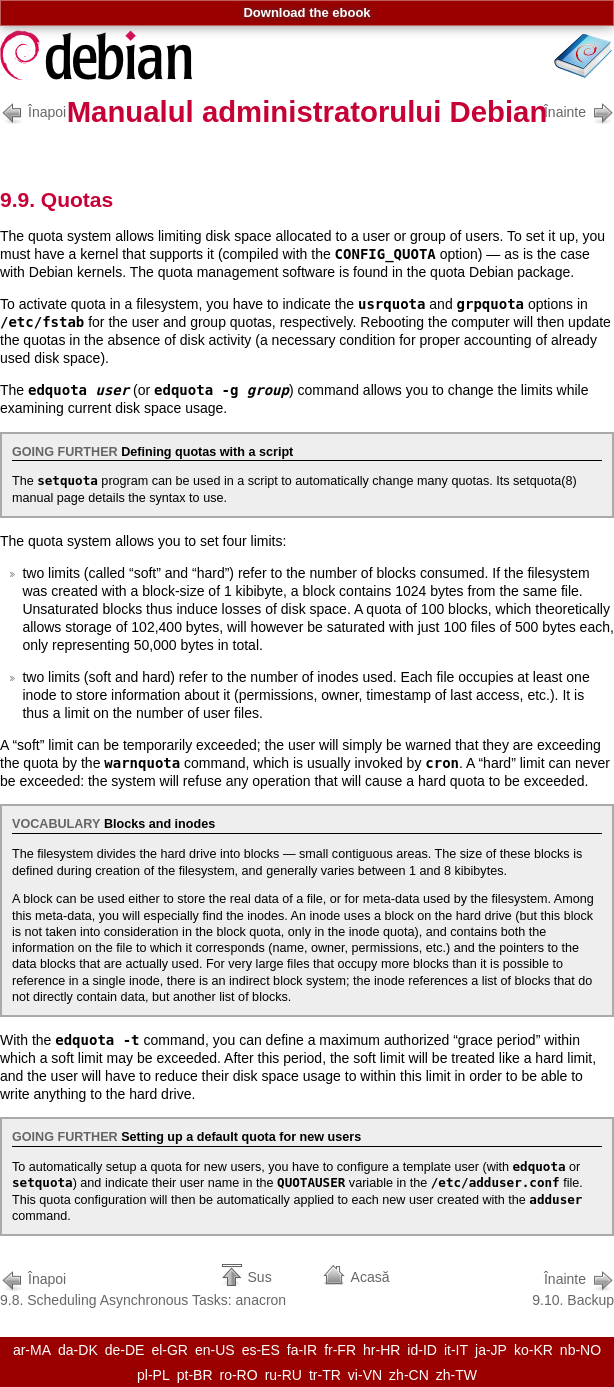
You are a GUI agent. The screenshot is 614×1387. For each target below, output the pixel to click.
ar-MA (32, 1350)
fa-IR (302, 1350)
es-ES (261, 1350)
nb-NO (580, 1350)
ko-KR (533, 1350)
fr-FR (340, 1350)
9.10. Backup (573, 1287)
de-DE (125, 1350)
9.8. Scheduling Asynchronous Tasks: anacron (143, 1287)
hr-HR (381, 1350)
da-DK (78, 1350)
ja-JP (491, 1350)
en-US (215, 1350)
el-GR (169, 1350)
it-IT (456, 1350)
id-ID (422, 1350)
